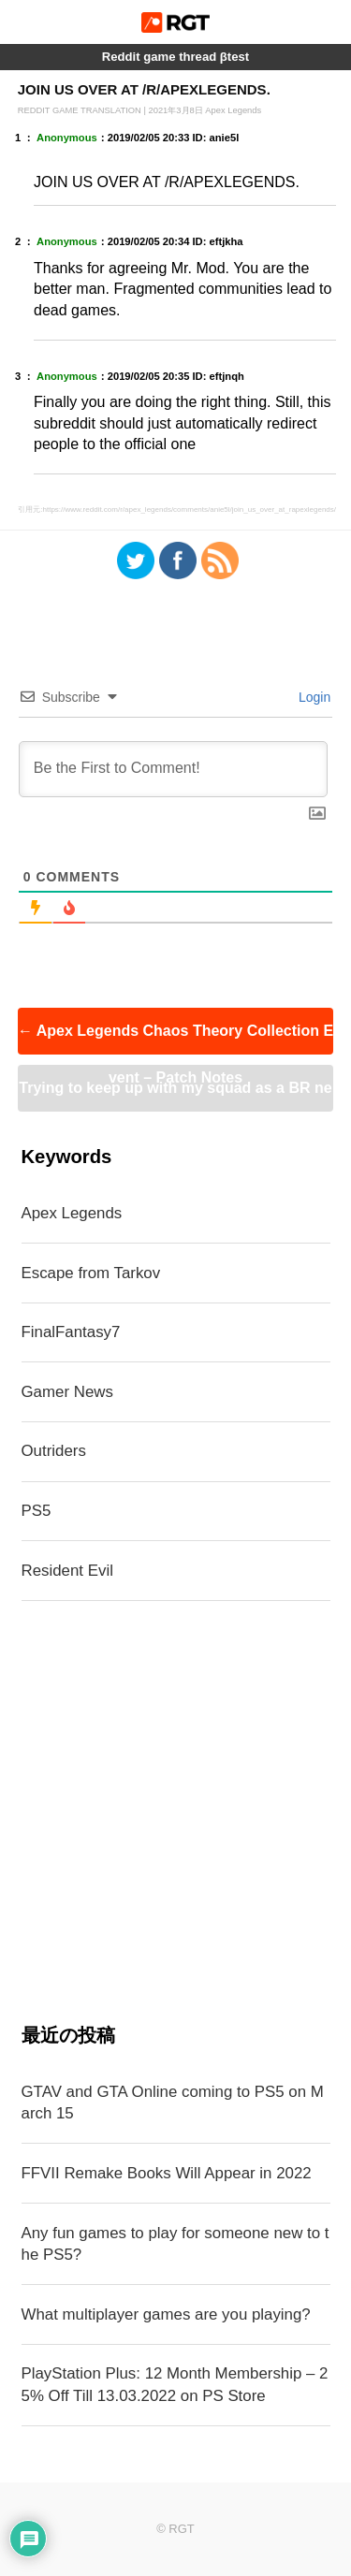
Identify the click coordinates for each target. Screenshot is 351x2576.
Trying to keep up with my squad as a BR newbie (175, 1096)
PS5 (36, 1511)
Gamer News (67, 1392)
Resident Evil (67, 1570)
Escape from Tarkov (91, 1273)
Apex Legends (72, 1213)
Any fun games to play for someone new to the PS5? (175, 2244)
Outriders (54, 1451)
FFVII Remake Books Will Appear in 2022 (167, 2173)
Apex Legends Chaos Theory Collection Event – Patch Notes (175, 1039)
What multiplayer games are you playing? (166, 2314)
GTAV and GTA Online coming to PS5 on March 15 (173, 2103)
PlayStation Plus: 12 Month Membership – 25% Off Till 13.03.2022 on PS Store (175, 2385)
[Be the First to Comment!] (174, 769)
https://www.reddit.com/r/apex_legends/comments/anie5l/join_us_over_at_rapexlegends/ (189, 509)
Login (312, 697)
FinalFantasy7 (71, 1332)
